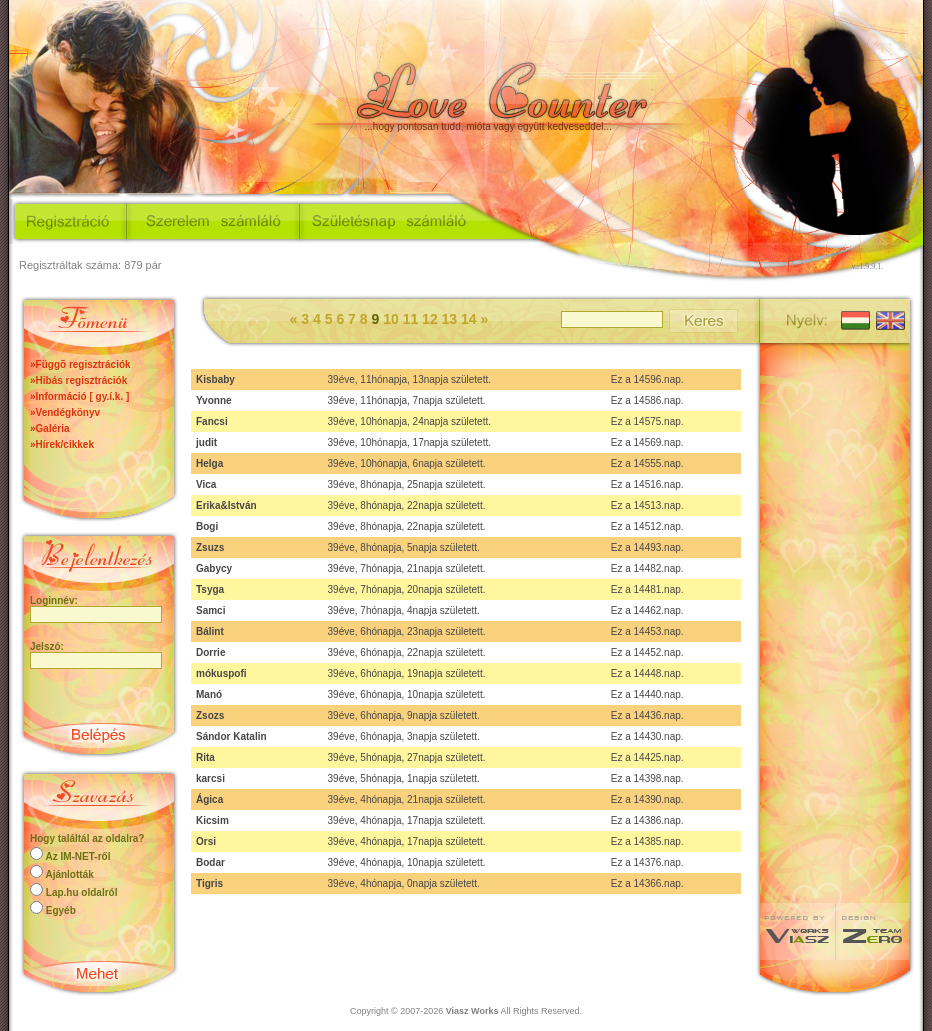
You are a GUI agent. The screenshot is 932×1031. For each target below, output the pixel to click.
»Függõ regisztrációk (80, 364)
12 (431, 319)
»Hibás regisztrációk (78, 380)
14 (470, 319)
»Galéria (49, 428)
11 (412, 319)
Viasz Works (472, 1011)
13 (451, 319)
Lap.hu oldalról (82, 892)
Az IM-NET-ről (77, 856)
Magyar (854, 319)
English (887, 319)
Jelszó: (47, 646)
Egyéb (61, 910)
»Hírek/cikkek (62, 444)
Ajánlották (69, 874)
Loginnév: (54, 600)
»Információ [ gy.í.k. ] (79, 396)
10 (392, 319)
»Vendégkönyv (65, 412)
